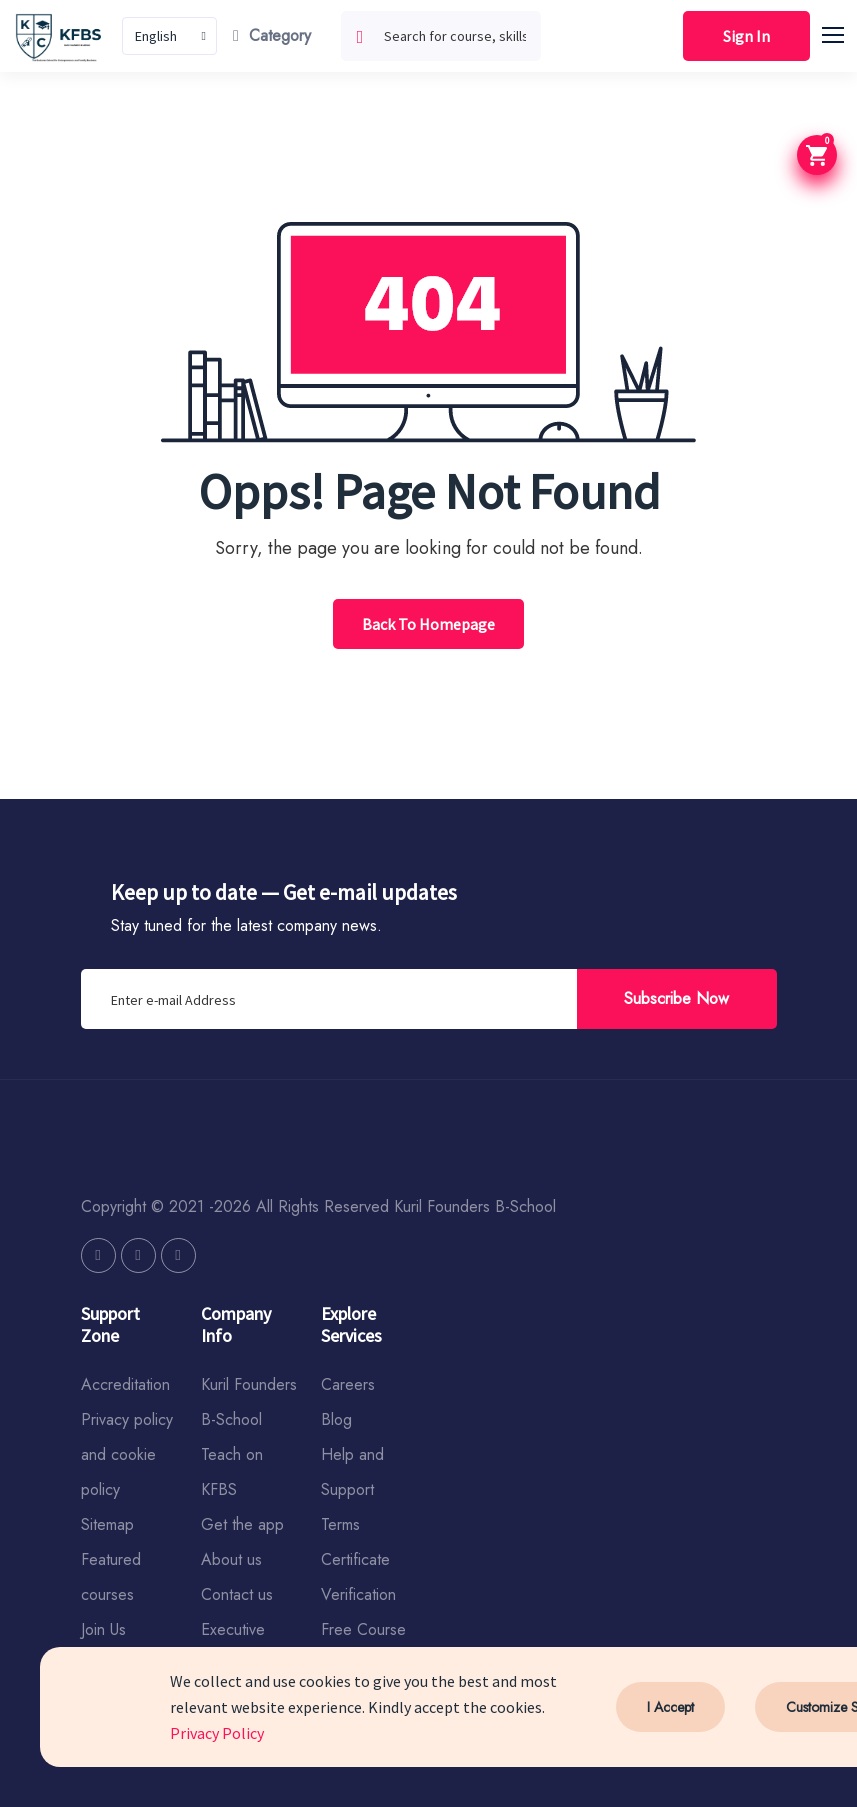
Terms (340, 1524)
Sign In (746, 36)
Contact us (237, 1594)
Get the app (242, 1524)
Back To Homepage (428, 624)
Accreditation (125, 1384)
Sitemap (107, 1524)
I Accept (670, 1707)
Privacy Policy (217, 1733)
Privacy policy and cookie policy (127, 1454)
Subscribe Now (676, 998)
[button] (842, 32)
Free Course (363, 1629)
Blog (336, 1419)
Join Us (103, 1629)
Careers (348, 1384)
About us (231, 1559)
